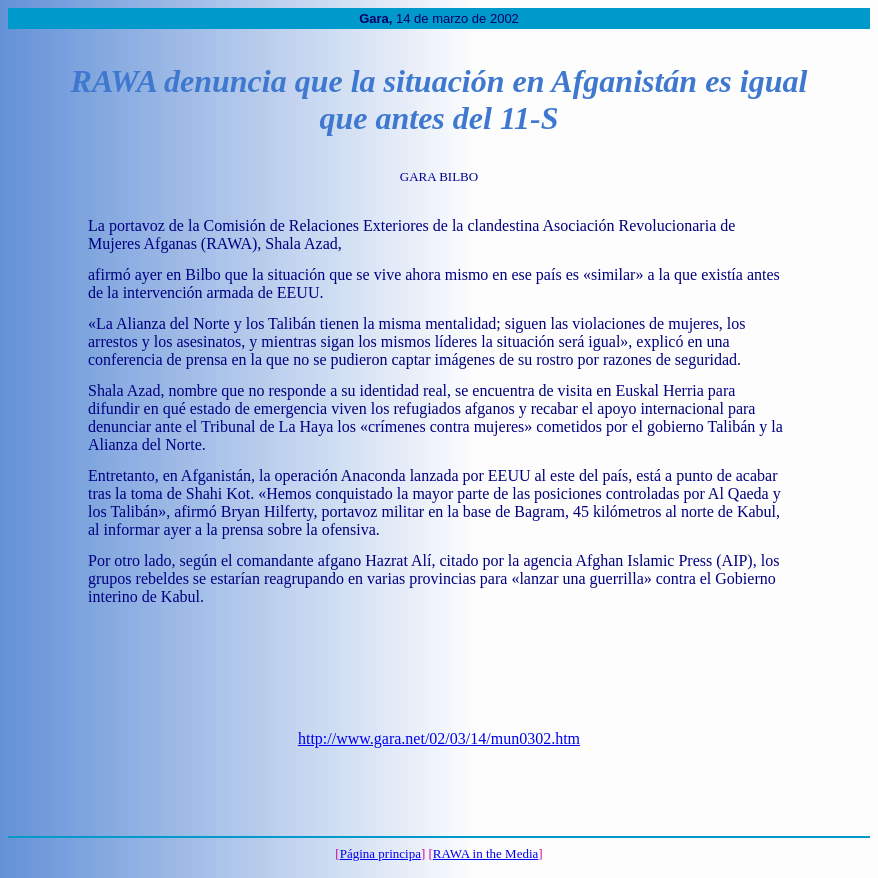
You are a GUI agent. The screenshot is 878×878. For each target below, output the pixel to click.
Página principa (380, 853)
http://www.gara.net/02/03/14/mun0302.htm (439, 738)
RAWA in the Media (485, 853)
